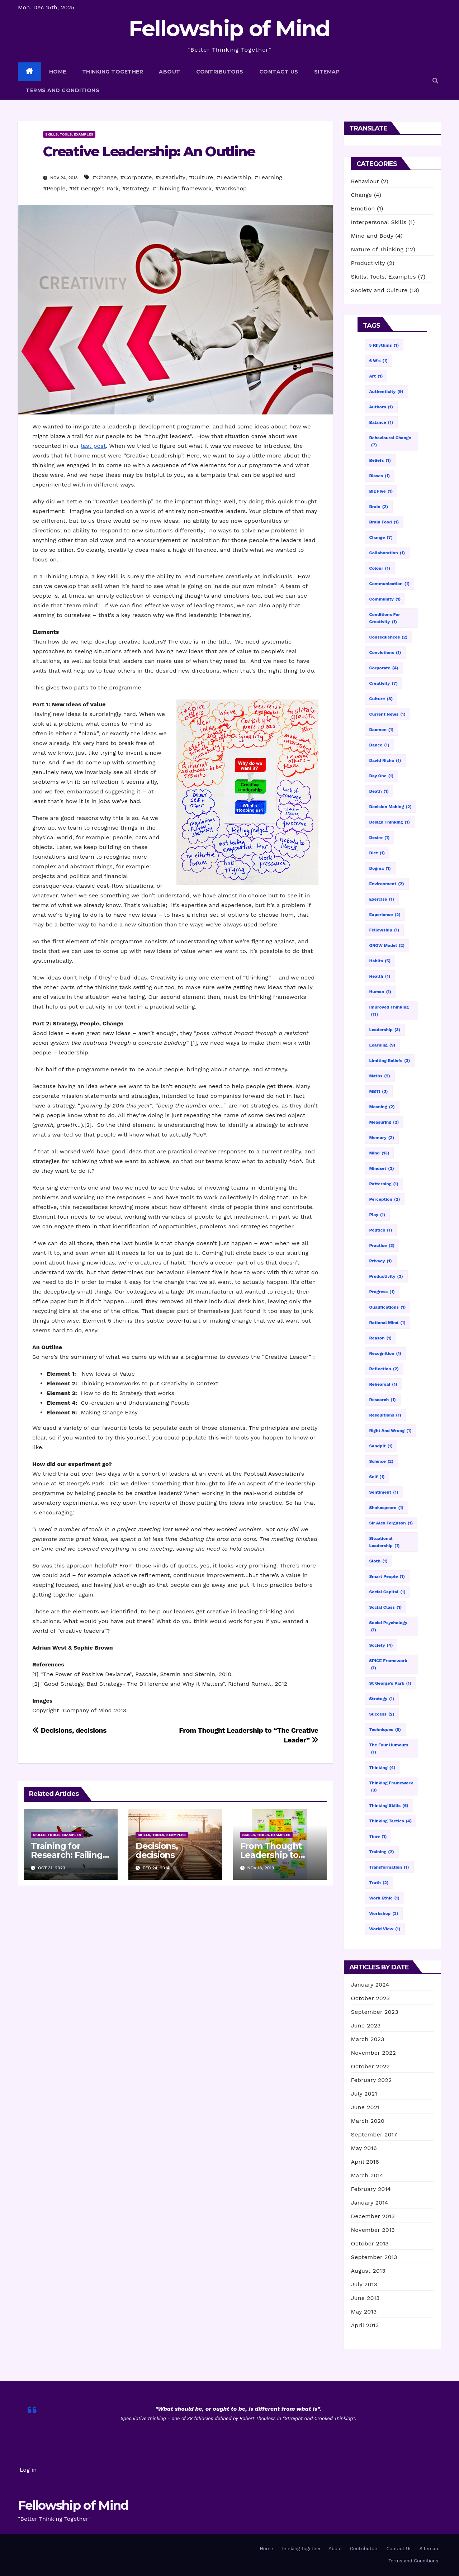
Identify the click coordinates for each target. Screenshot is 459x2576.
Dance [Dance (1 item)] (379, 745)
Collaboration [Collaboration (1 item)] (387, 552)
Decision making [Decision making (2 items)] (390, 806)
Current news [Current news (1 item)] (387, 714)
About (169, 71)
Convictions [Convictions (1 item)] (385, 652)
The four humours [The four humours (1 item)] (388, 1749)
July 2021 (364, 2093)
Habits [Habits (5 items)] (380, 960)
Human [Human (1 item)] (380, 991)
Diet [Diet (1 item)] (377, 853)
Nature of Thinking (377, 249)
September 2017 (374, 2134)
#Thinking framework (182, 188)
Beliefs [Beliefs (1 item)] (380, 460)
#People (54, 188)
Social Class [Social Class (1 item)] (385, 1607)
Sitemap (327, 71)
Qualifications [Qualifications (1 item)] (387, 1307)
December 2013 (373, 2216)
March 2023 (367, 2039)
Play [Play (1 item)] (377, 1214)
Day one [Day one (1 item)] (381, 775)
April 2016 (365, 2161)
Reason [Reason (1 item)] (380, 1338)
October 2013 (370, 2243)
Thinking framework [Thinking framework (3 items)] (391, 1787)
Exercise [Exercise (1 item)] (381, 899)
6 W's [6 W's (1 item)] (378, 360)
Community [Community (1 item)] (385, 599)
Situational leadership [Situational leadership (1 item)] (384, 1542)
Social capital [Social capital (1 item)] (387, 1591)
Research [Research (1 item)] (382, 1399)
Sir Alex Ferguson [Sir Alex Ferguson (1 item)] (391, 1523)
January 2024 (370, 1984)
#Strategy (135, 188)
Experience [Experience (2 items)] (385, 914)
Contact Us (278, 71)
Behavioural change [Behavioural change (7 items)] (390, 442)
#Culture (201, 177)
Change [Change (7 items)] (381, 537)
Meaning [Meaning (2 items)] (382, 1106)
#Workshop (231, 188)
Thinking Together (112, 71)
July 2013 (364, 2284)
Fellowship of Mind (229, 28)
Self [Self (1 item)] (377, 1476)
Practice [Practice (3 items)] (382, 1245)
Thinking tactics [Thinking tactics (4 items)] (390, 1821)
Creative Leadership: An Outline (149, 151)
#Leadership (234, 177)
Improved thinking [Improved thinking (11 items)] (389, 1011)
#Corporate (136, 177)
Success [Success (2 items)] (381, 1714)
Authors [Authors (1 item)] (381, 407)
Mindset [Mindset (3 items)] (381, 1168)
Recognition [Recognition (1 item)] (385, 1353)
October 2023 (370, 1998)
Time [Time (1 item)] (378, 1836)
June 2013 (365, 2298)
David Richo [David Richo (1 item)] (385, 760)
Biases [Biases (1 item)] (379, 475)
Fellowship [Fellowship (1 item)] (384, 930)
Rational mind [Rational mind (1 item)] (387, 1322)
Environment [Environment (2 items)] (386, 883)
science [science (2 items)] (381, 1461)
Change (361, 194)
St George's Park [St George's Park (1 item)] (390, 1683)
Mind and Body (372, 235)
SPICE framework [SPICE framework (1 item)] (388, 1664)
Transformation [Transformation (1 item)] (389, 1867)
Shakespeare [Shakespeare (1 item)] (386, 1507)
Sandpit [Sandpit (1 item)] (381, 1446)
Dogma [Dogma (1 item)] (380, 868)
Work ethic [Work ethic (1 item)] (384, 1898)
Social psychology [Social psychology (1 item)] (388, 1626)
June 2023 (366, 2025)
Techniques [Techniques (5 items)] (385, 1729)
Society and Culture (379, 290)
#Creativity (170, 177)
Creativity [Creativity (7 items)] (383, 683)
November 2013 (373, 2229)
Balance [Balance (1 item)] (381, 422)
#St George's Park (94, 188)
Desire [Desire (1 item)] (379, 837)
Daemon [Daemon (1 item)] (381, 729)
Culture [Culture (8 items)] (381, 698)
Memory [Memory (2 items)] (381, 1137)
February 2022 (371, 2080)
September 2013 (374, 2257)
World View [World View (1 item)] (385, 1928)
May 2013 (364, 2311)
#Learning (268, 177)
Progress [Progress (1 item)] (382, 1291)
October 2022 (370, 2066)
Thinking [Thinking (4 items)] (382, 1767)
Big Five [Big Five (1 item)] (381, 491)
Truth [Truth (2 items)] (379, 1882)
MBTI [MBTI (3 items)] (378, 1091)
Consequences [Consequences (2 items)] (388, 637)
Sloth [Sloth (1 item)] (378, 1561)
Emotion (363, 208)
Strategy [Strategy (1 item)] (381, 1698)
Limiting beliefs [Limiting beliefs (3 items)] (389, 1060)
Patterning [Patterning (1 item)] (383, 1183)
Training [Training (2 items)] (381, 1851)
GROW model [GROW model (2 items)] (387, 945)
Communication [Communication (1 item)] (389, 583)
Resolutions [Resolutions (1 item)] (385, 1415)
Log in (28, 2469)
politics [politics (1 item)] (380, 1230)
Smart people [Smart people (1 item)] (387, 1576)
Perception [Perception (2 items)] (384, 1199)
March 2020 (368, 2120)
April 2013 (365, 2325)
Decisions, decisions (69, 1730)
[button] (435, 80)
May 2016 (364, 2148)
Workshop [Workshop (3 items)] (383, 1913)
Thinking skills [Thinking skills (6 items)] (388, 1805)
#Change (105, 177)
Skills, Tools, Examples (69, 134)
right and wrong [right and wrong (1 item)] (390, 1430)
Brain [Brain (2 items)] (378, 506)
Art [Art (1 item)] (376, 376)
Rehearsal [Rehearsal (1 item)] (383, 1384)
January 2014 (369, 2202)
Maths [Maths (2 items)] (379, 1076)
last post (93, 445)
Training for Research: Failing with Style (67, 1855)
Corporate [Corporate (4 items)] (383, 668)
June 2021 (365, 2107)
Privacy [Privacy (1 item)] (380, 1261)
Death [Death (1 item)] (379, 791)
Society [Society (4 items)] (381, 1645)
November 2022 (373, 2052)
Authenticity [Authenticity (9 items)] (386, 391)
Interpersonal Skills (379, 222)
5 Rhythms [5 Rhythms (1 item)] (384, 345)
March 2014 (367, 2175)
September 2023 (374, 2011)
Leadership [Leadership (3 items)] (385, 1029)
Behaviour (365, 181)
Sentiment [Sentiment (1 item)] (383, 1492)
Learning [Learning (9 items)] (382, 1045)
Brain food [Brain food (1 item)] (384, 522)
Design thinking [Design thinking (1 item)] (389, 822)
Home (57, 71)
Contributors (219, 71)
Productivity (368, 263)
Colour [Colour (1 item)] (380, 568)
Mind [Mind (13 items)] (379, 1153)
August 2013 (368, 2270)
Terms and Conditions (62, 90)
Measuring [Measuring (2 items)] (384, 1122)
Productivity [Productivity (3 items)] (386, 1276)
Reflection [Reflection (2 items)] (384, 1368)
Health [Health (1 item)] (380, 976)
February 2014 (371, 2189)
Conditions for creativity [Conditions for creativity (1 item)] (384, 618)
